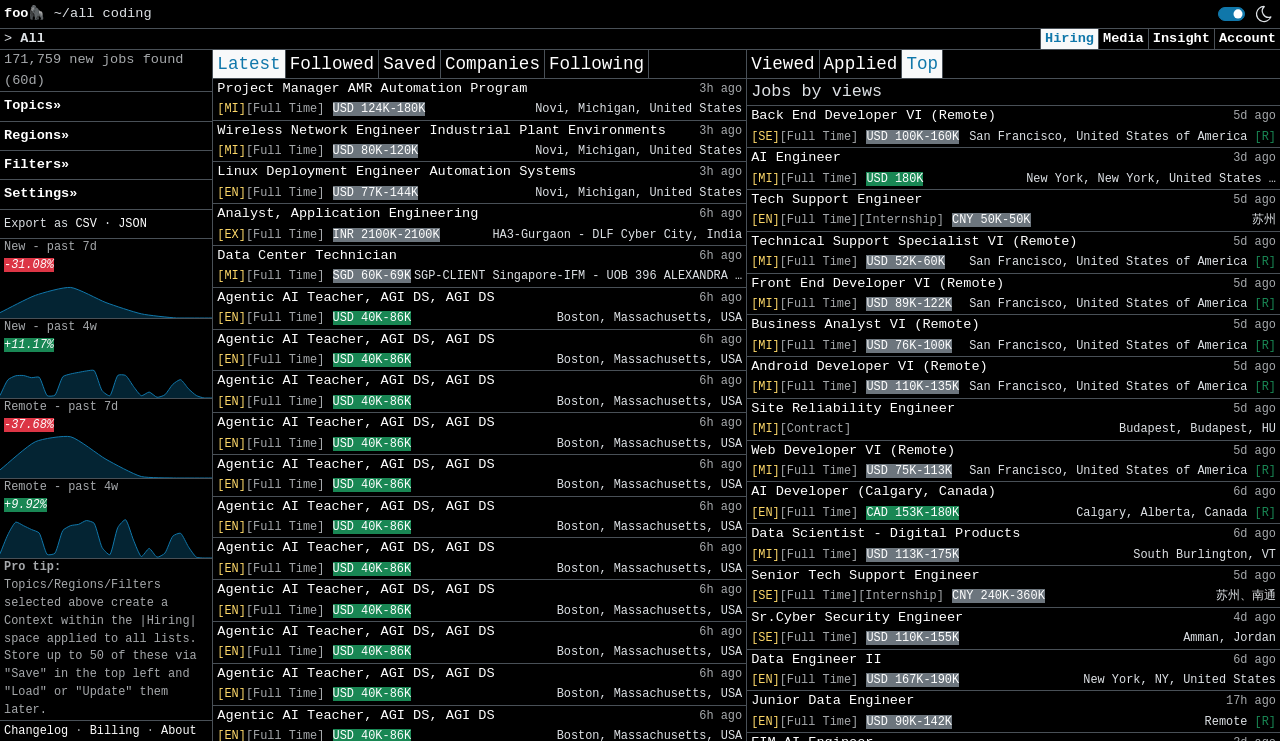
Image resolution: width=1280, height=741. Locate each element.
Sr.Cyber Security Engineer (857, 617)
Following (596, 64)
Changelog (36, 731)
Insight (1181, 38)
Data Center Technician (306, 255)
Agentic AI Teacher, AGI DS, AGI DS (355, 297)
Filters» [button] (36, 164)
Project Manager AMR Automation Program (372, 88)
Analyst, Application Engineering (347, 213)
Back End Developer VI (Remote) (873, 115)
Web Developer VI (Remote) (853, 450)
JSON (132, 224)
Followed (332, 64)
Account (1247, 38)
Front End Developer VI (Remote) (877, 283)
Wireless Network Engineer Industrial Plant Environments (441, 130)
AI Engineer (796, 157)
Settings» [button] (40, 193)
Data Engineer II (816, 659)
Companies (492, 64)
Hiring (1069, 38)
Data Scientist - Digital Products (885, 533)
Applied (861, 64)
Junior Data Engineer (832, 700)
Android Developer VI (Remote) (869, 366)
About (179, 731)
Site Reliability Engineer (853, 408)
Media (1123, 38)
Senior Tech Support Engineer (865, 575)
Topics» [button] (32, 105)
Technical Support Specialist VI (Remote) (914, 241)
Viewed (782, 64)
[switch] (1231, 14)
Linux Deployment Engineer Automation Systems (396, 171)
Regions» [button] (36, 135)
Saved (409, 64)
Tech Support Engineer (836, 199)
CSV (85, 224)
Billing (115, 731)
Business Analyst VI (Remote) (865, 324)
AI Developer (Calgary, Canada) (873, 491)
